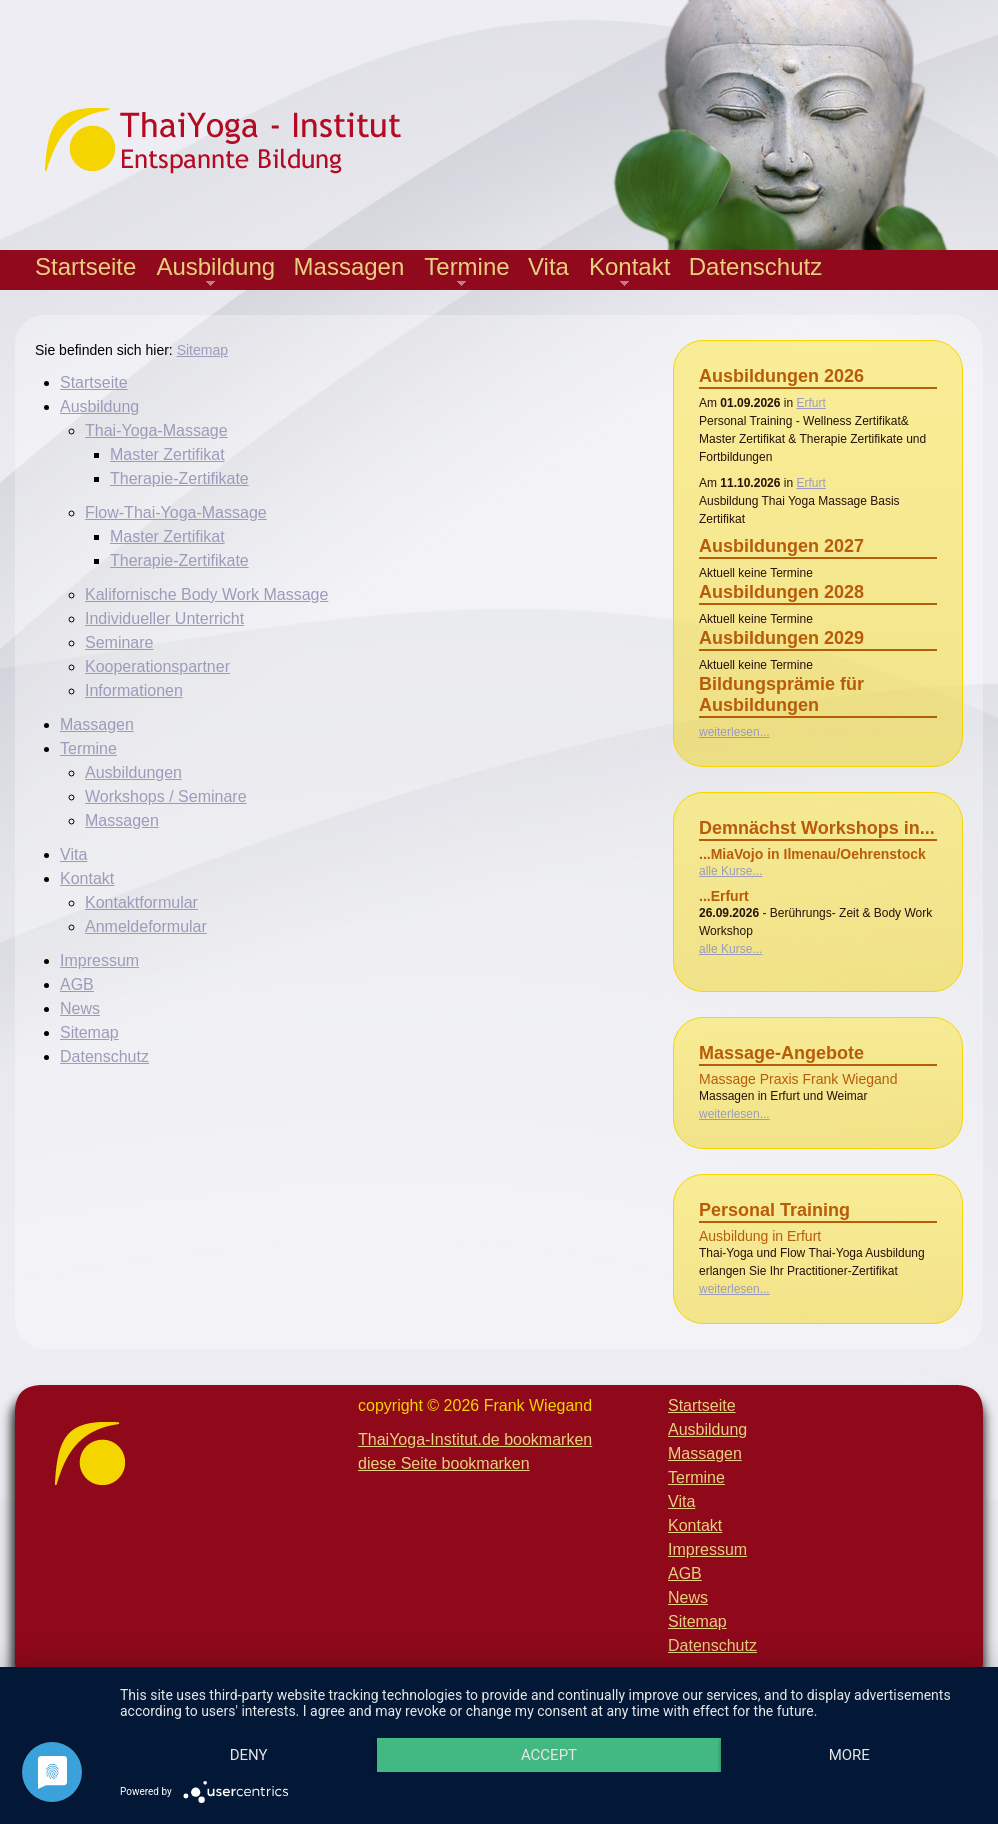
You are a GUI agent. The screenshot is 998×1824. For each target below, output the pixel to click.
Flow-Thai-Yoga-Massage (176, 512)
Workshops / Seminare (166, 796)
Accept (549, 1755)
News (80, 1008)
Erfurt (810, 403)
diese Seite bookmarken (444, 1463)
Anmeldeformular (146, 926)
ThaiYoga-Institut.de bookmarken (475, 1439)
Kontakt (624, 271)
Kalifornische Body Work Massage (206, 594)
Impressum (99, 960)
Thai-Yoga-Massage (156, 430)
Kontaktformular (141, 902)
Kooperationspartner (157, 666)
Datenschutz (755, 266)
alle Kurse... (730, 871)
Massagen (349, 266)
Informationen (134, 690)
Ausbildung (210, 271)
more (849, 1755)
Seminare (119, 642)
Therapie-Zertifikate (179, 478)
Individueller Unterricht (164, 618)
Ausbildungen (133, 772)
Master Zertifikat (167, 454)
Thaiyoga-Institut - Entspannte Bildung (240, 140)
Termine (461, 271)
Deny (249, 1755)
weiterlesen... (734, 732)
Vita (548, 266)
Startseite (85, 266)
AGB (77, 984)
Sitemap (202, 350)
